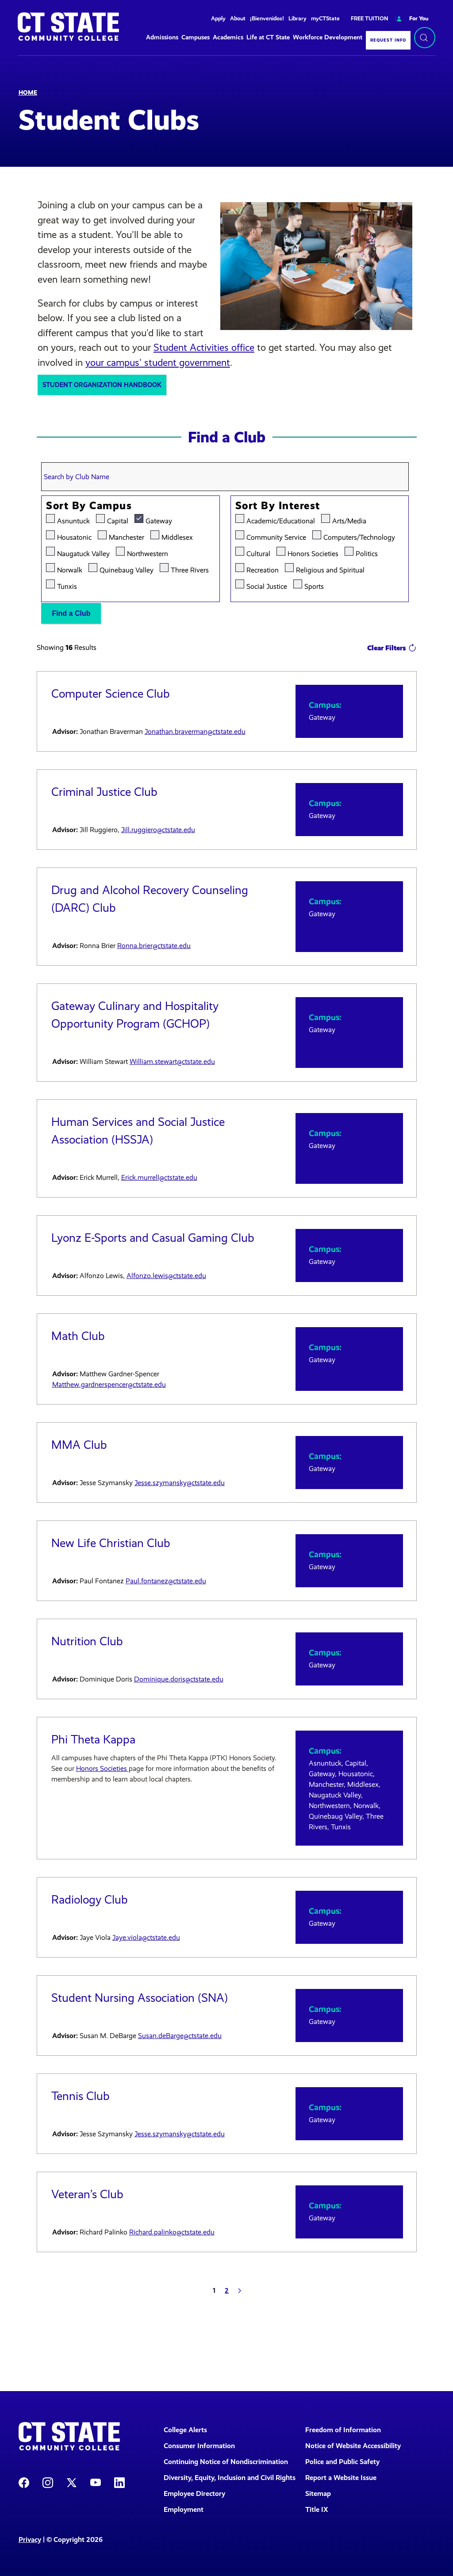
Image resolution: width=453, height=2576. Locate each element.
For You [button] (412, 18)
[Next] (240, 2291)
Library (297, 18)
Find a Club (71, 613)
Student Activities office (204, 347)
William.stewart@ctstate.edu (172, 1061)
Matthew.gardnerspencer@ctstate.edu (109, 1384)
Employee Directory (194, 2493)
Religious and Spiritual (330, 569)
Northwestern (147, 552)
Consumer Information (199, 2446)
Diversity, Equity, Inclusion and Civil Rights (229, 2477)
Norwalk (69, 569)
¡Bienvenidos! (267, 18)
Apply (218, 18)
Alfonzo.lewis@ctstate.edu (166, 1275)
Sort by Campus (89, 505)
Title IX (316, 2509)
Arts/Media (349, 520)
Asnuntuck (73, 520)
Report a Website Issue (340, 2477)
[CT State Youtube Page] (95, 2482)
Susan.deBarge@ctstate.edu (180, 2035)
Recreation (262, 569)
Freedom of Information (343, 2430)
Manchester (126, 536)
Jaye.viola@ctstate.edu (146, 1937)
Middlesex (177, 536)
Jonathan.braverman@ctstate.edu (195, 731)
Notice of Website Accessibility (353, 2446)
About (238, 18)
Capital (117, 520)
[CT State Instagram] (47, 2482)
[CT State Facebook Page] (24, 2482)
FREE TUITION (369, 18)
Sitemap (318, 2493)
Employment (183, 2509)
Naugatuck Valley (83, 552)
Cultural (258, 552)
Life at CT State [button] (268, 37)
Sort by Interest (277, 505)
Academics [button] (228, 37)
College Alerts (185, 2430)
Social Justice (266, 585)
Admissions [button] (162, 37)
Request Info (388, 40)
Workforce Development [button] (327, 37)
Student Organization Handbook (101, 385)
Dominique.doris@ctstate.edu (178, 1679)
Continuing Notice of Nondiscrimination (226, 2461)
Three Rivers (190, 569)
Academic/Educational (280, 520)
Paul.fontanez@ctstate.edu (166, 1581)
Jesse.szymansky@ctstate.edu (179, 1482)
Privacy (30, 2539)
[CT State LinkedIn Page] (119, 2482)
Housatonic (74, 536)
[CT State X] (71, 2482)
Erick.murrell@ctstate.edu (159, 1177)
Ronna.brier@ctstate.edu (154, 945)
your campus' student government (157, 362)
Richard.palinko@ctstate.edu (172, 2232)
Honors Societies (313, 552)
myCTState (325, 18)
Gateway (159, 520)
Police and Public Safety (342, 2461)
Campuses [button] (195, 37)
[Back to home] (68, 26)
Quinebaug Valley (127, 569)
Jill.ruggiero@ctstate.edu (158, 829)
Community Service (276, 536)
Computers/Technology (359, 536)
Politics (367, 552)
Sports (314, 585)
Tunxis (67, 585)
